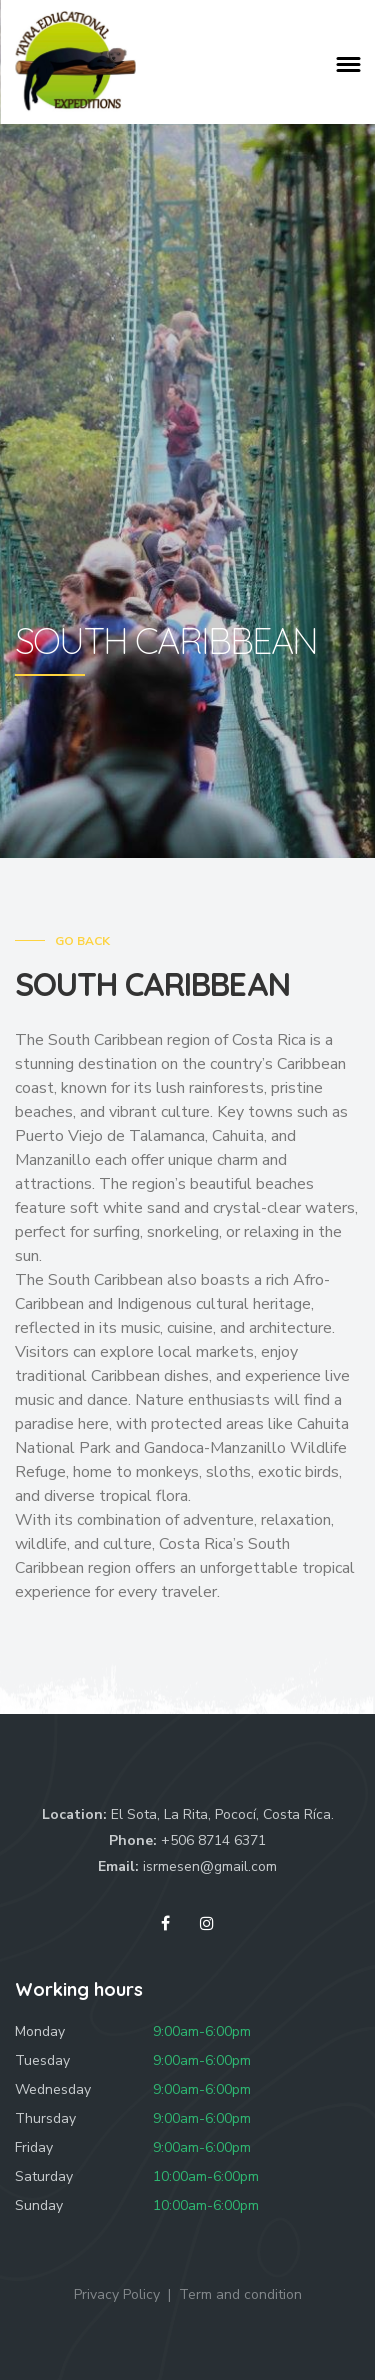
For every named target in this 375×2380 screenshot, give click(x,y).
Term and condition (240, 2294)
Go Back (82, 941)
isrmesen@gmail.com (210, 1866)
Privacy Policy (117, 2294)
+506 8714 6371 (213, 1840)
